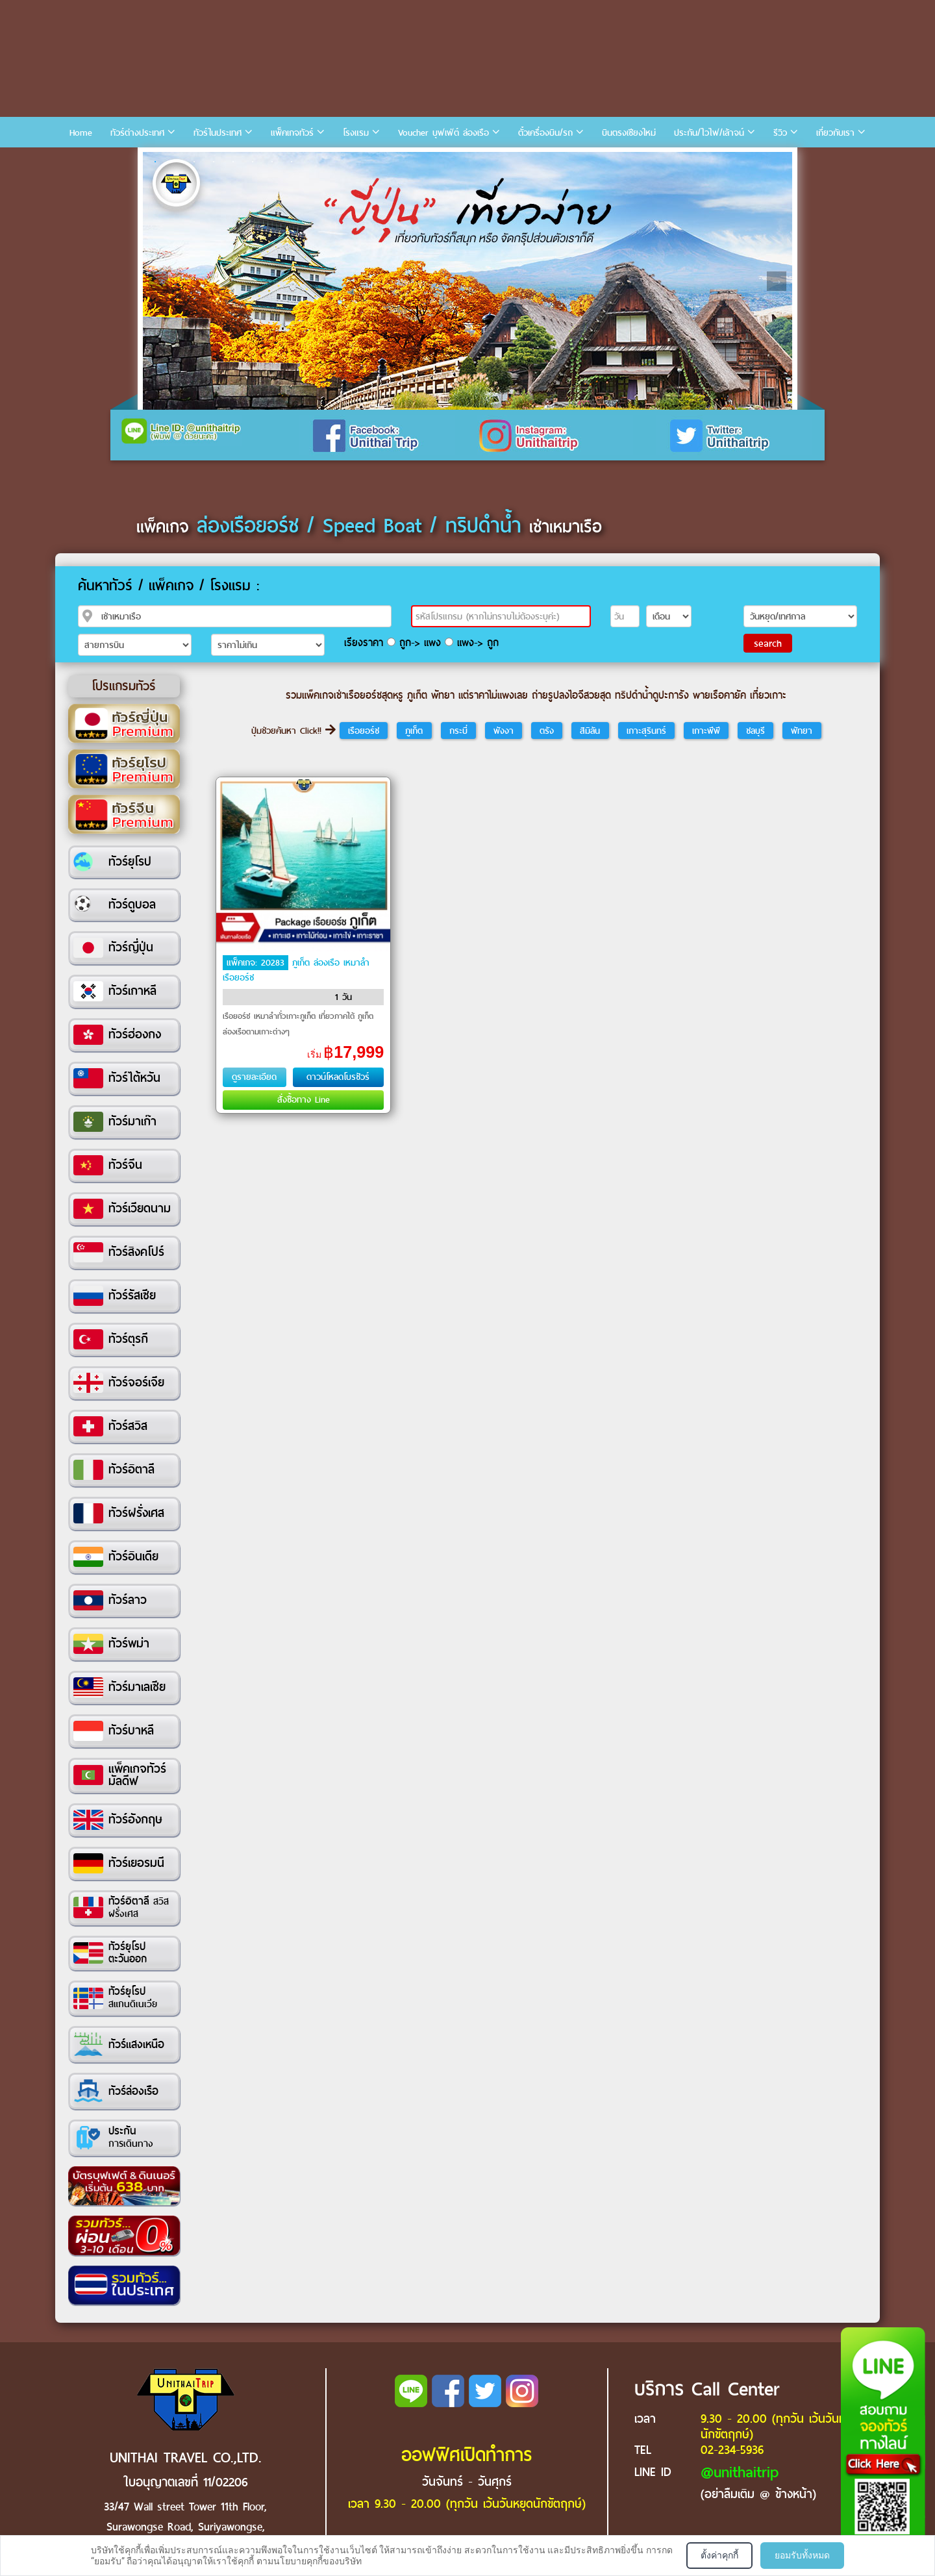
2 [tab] (174, 161)
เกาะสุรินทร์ (646, 730)
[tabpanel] (467, 281)
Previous (158, 281)
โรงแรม (356, 132)
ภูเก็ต (414, 730)
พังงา (503, 730)
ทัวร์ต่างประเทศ (137, 132)
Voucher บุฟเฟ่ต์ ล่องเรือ (443, 132)
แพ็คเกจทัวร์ (292, 132)
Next (776, 281)
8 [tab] (291, 161)
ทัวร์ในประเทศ (217, 132)
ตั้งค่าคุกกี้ (719, 2555)
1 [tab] (155, 161)
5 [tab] (233, 161)
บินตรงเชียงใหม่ (629, 132)
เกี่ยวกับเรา (835, 132)
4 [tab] (213, 161)
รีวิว (780, 132)
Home (80, 132)
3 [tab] (194, 161)
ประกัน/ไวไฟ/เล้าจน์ (709, 132)
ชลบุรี (755, 730)
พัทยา (801, 730)
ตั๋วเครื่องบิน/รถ (545, 132)
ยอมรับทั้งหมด (802, 2555)
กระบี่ (458, 730)
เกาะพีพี (706, 730)
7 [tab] (272, 161)
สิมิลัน (590, 730)
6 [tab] (252, 161)
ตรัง (547, 730)
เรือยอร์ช (363, 730)
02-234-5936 (732, 2449)
